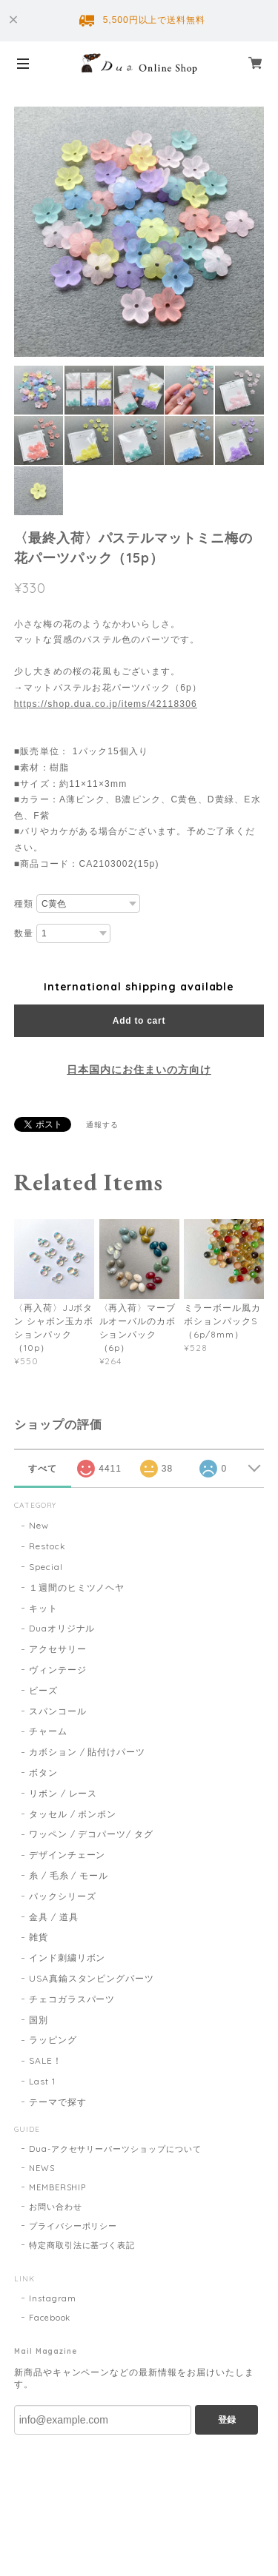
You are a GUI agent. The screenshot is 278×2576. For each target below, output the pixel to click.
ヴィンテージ (58, 1669)
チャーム (48, 1731)
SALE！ (45, 2060)
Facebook (50, 2317)
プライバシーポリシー (73, 2226)
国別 (38, 2019)
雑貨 (38, 1936)
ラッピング (53, 2039)
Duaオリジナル (62, 1628)
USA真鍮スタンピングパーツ (91, 1978)
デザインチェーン (67, 1854)
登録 (227, 2420)
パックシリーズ (62, 1896)
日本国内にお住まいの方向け (139, 1070)
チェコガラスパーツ (72, 1999)
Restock (47, 1546)
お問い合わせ (55, 2206)
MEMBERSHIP (58, 2187)
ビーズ (43, 1690)
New (39, 1525)
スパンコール (58, 1711)
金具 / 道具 (54, 1916)
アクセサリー (58, 1648)
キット (43, 1608)
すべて (42, 1468)
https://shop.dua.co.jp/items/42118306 (105, 704)
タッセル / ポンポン (73, 1813)
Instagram (53, 2298)
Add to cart (139, 1021)
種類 (23, 904)
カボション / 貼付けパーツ (87, 1751)
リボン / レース (63, 1793)
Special (46, 1566)
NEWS (42, 2168)
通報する (102, 1125)
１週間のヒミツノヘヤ (77, 1587)
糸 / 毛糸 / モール (69, 1875)
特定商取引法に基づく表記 (82, 2245)
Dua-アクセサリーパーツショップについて (115, 2149)
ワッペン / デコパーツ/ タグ (91, 1833)
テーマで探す (58, 2101)
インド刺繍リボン (67, 1957)
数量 (23, 933)
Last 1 (42, 2081)
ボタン (43, 1772)
